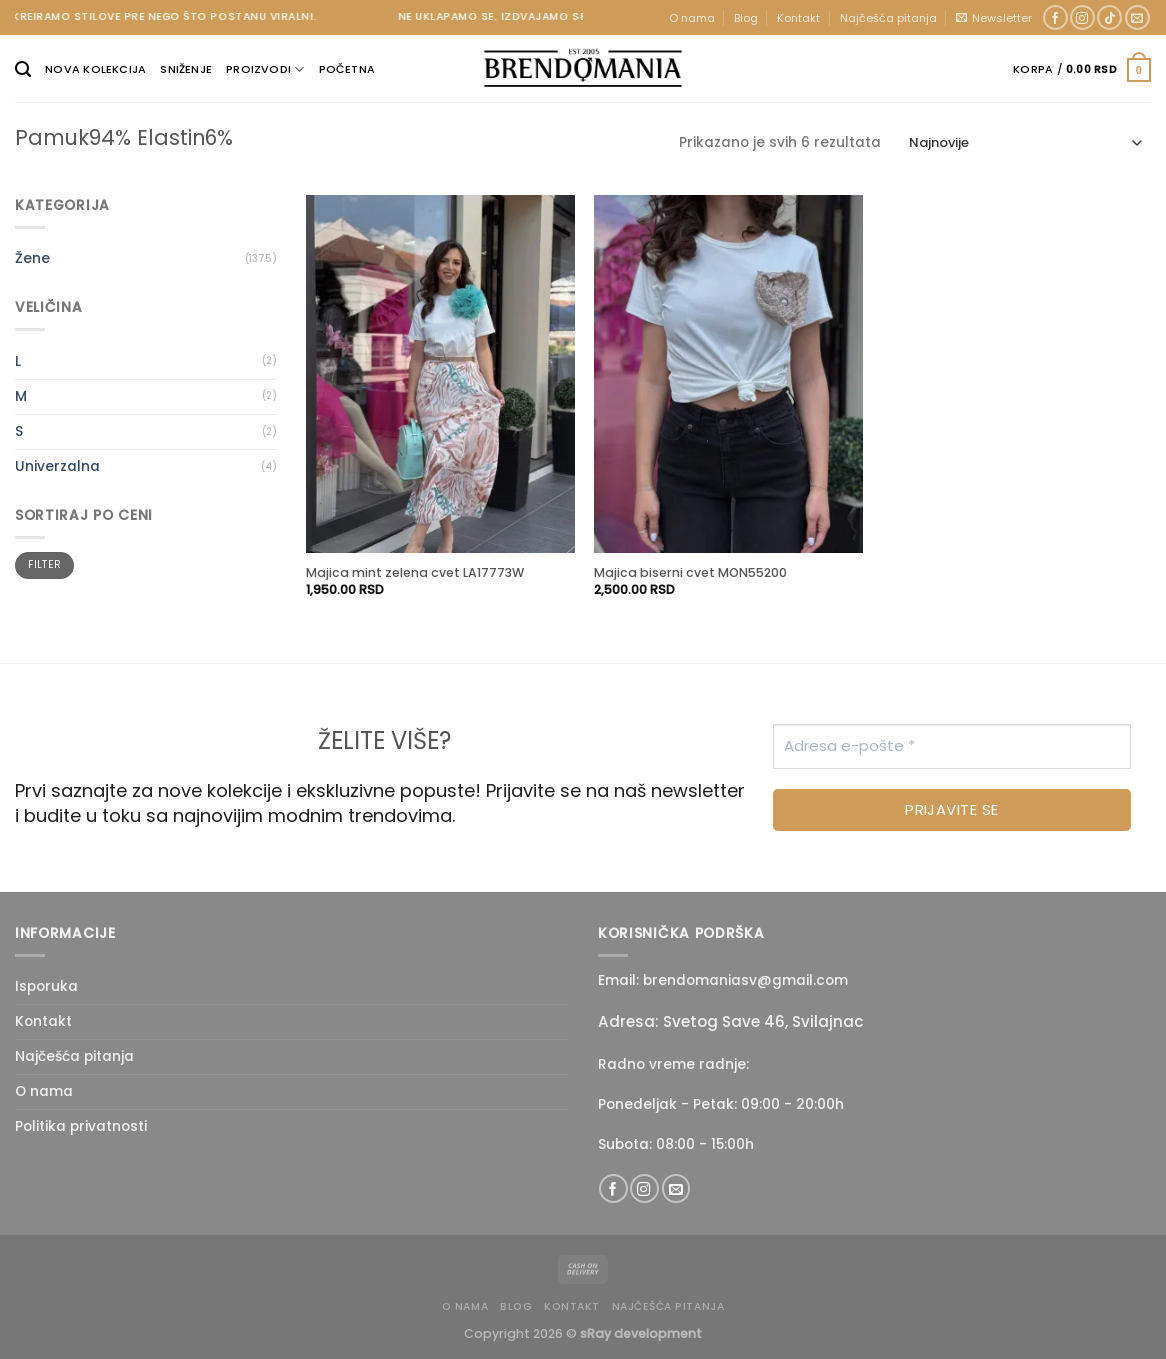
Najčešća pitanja (888, 18)
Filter (44, 564)
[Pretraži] (23, 69)
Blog (746, 18)
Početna (347, 69)
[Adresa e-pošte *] (952, 746)
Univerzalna (57, 466)
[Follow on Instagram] (1082, 18)
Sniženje (186, 69)
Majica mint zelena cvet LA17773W (415, 573)
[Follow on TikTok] (1109, 18)
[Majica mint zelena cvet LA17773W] (440, 374)
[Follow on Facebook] (1055, 18)
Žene (32, 258)
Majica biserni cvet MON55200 (690, 573)
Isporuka (46, 986)
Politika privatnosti (81, 1126)
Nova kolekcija (95, 69)
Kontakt (798, 18)
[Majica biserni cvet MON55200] (728, 374)
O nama (692, 18)
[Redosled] (1025, 143)
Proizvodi (265, 69)
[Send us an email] (1137, 18)
